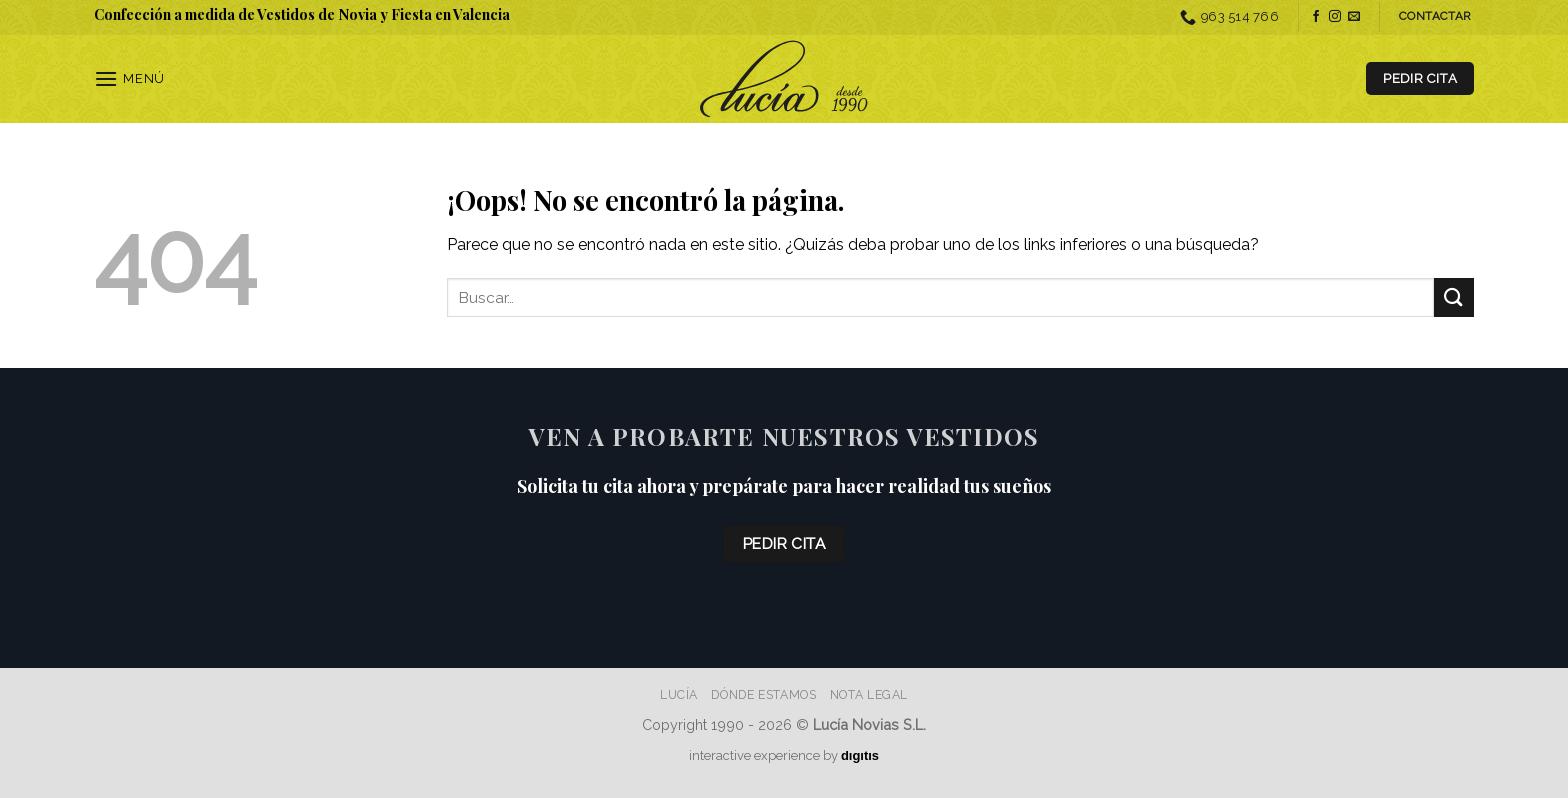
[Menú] (129, 78)
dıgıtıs (860, 755)
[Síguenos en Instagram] (1335, 17)
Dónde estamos (763, 694)
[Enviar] (1454, 297)
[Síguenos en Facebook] (1316, 17)
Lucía (679, 694)
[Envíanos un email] (1354, 17)
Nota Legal (869, 694)
